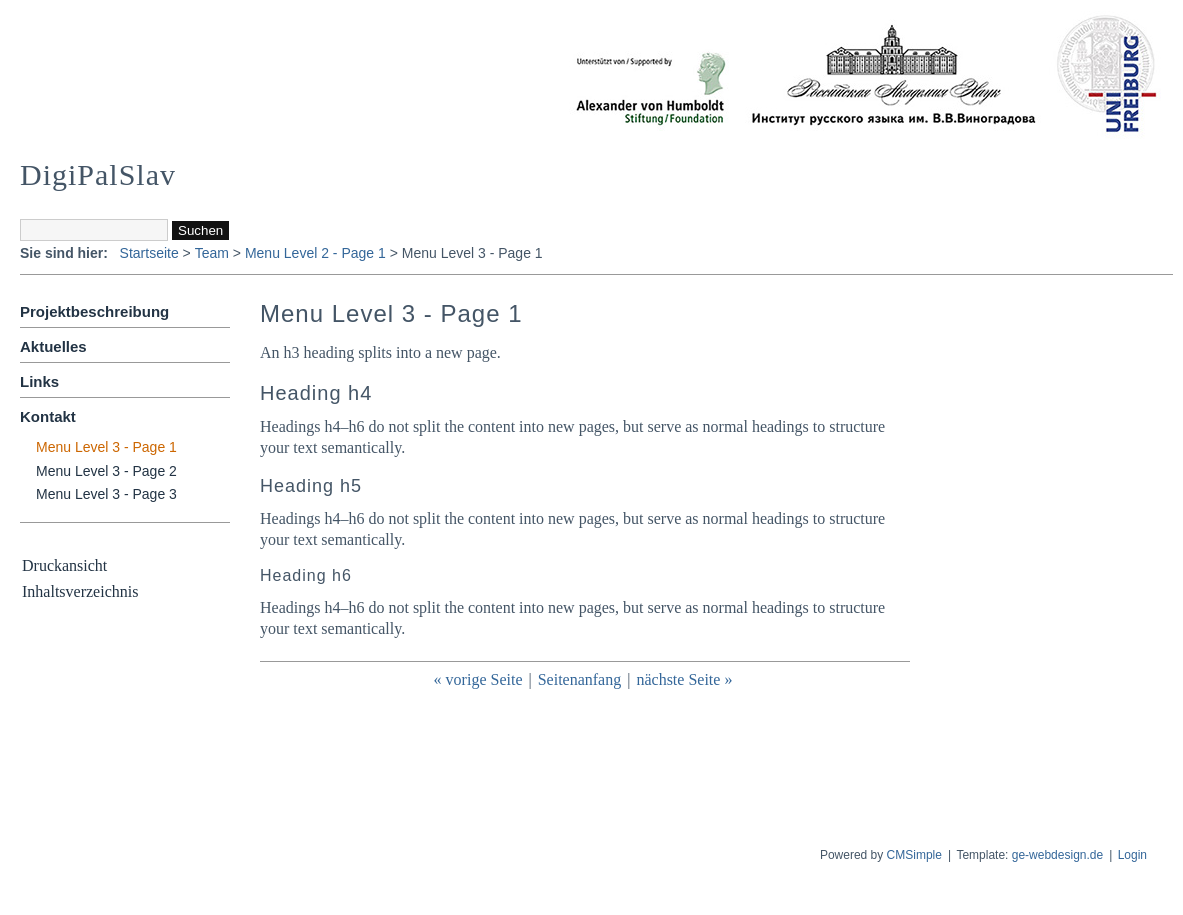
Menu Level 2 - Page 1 (315, 253)
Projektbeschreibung (94, 311)
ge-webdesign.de (1057, 855)
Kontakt (48, 416)
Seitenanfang (580, 679)
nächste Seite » (684, 679)
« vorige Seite (478, 679)
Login (1132, 855)
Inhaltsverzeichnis (80, 591)
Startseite (149, 253)
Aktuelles (53, 346)
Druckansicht (64, 565)
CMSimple (914, 855)
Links (39, 381)
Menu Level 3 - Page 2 (106, 471)
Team (212, 253)
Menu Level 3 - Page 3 (106, 494)
